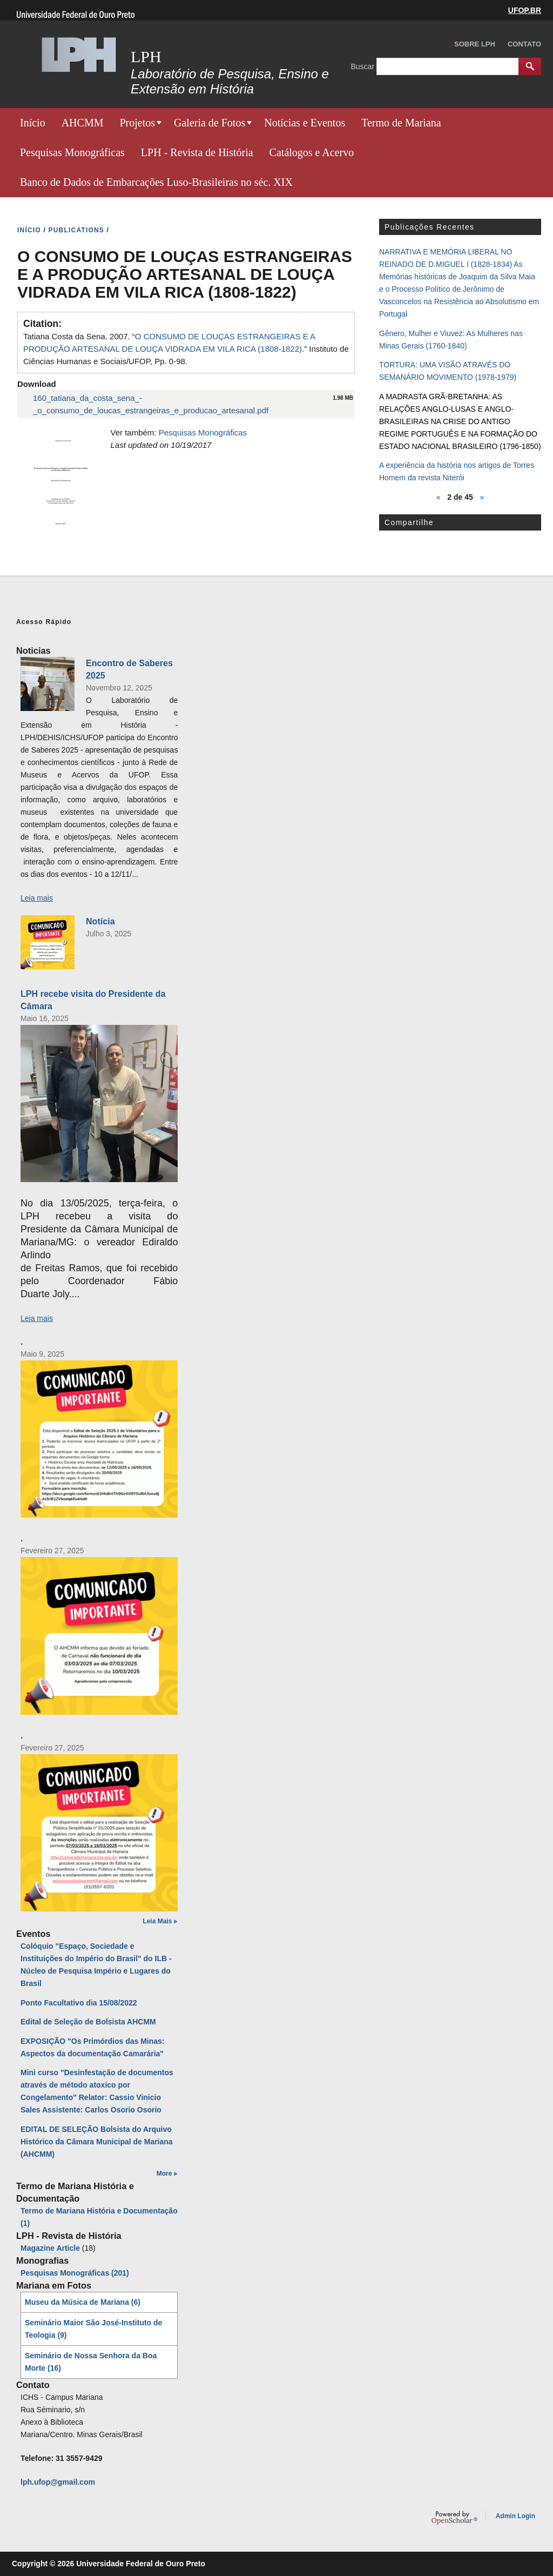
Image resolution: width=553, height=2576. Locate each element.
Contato (524, 44)
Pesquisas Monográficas (72, 152)
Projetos (137, 123)
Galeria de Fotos (209, 123)
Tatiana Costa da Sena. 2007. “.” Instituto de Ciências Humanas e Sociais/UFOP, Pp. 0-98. (186, 349)
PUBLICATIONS (77, 230)
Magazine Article (50, 2248)
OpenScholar (454, 2518)
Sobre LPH (474, 44)
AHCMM (83, 123)
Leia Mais (157, 1921)
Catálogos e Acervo (311, 152)
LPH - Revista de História (197, 152)
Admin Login (515, 2516)
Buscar (363, 66)
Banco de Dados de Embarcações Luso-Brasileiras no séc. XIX (156, 182)
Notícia (100, 921)
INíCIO (29, 230)
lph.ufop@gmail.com (58, 2482)
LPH (146, 56)
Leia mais (37, 898)
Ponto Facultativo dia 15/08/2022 (79, 2002)
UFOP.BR (524, 10)
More (164, 2173)
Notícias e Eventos (304, 123)
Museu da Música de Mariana (82, 2302)
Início (32, 123)
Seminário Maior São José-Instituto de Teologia (93, 2328)
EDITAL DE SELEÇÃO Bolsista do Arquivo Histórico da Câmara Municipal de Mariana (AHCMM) (97, 2141)
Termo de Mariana (401, 123)
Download (36, 383)
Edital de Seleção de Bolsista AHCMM (88, 2021)
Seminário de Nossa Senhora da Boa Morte (91, 2361)
